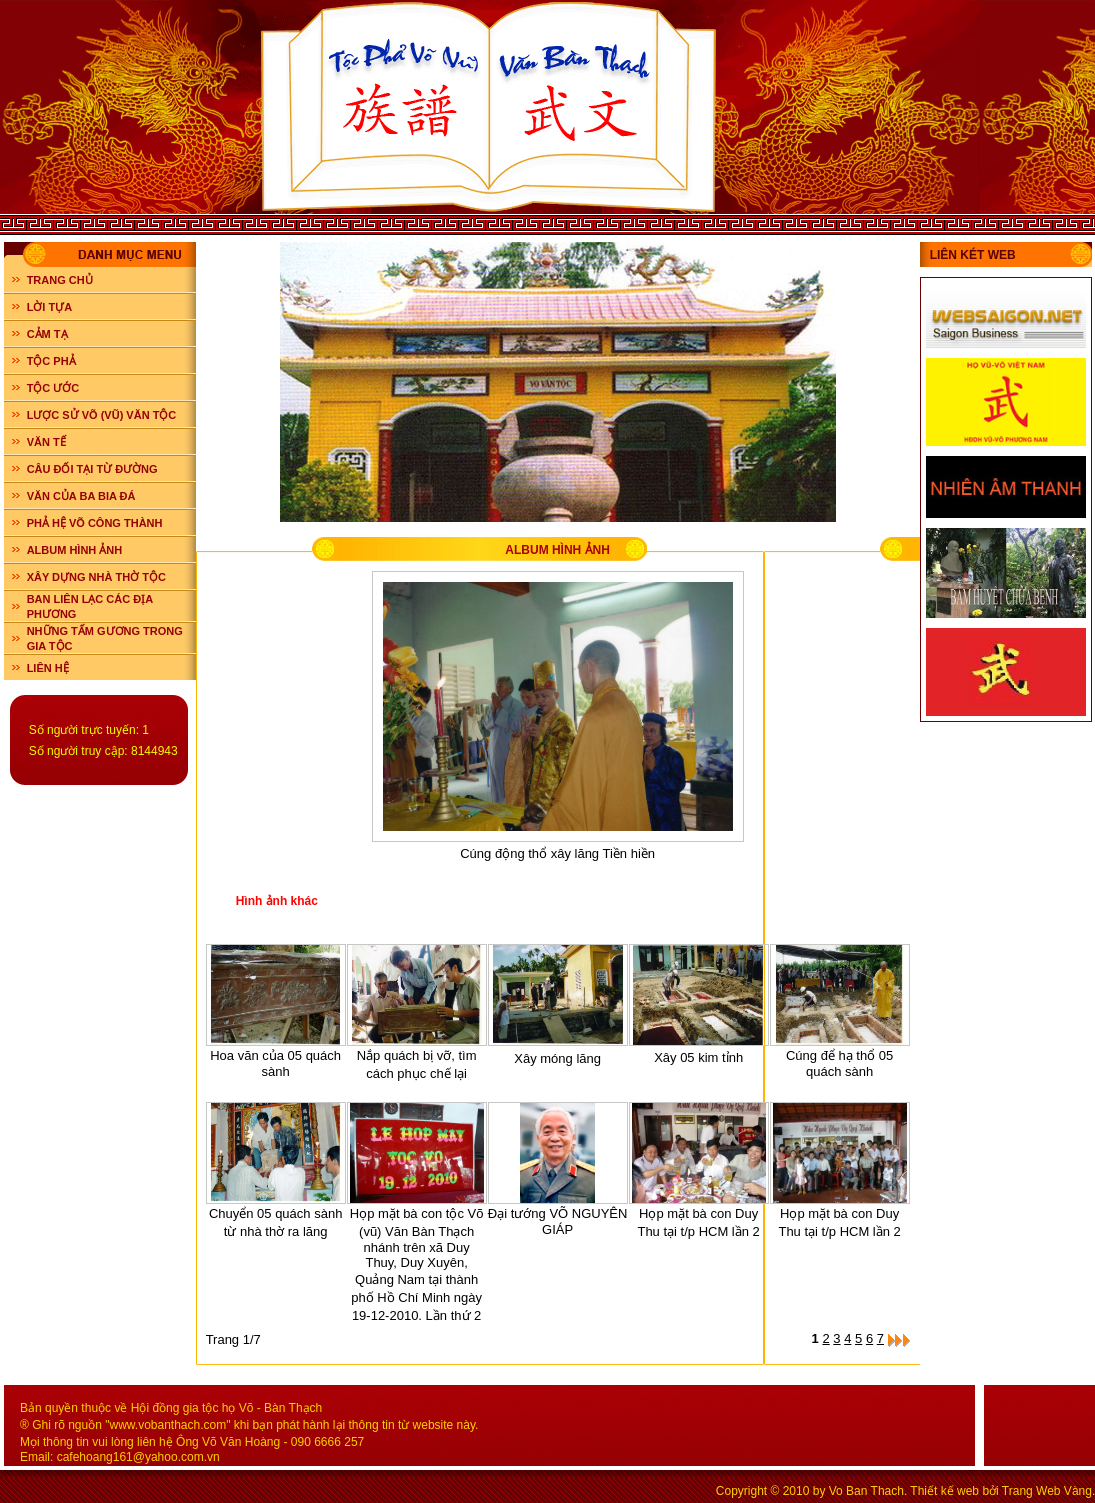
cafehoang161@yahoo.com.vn (138, 1457)
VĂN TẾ (46, 442)
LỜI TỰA (50, 307)
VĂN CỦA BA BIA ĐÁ (81, 496)
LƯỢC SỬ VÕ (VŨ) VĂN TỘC (102, 415)
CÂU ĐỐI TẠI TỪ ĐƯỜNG (92, 469)
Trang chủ (60, 280)
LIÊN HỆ (48, 668)
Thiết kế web (944, 1491)
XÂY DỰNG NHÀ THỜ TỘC (96, 577)
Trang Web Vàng (1047, 1491)
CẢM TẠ (47, 334)
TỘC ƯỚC (53, 388)
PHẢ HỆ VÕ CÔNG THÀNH (95, 523)
